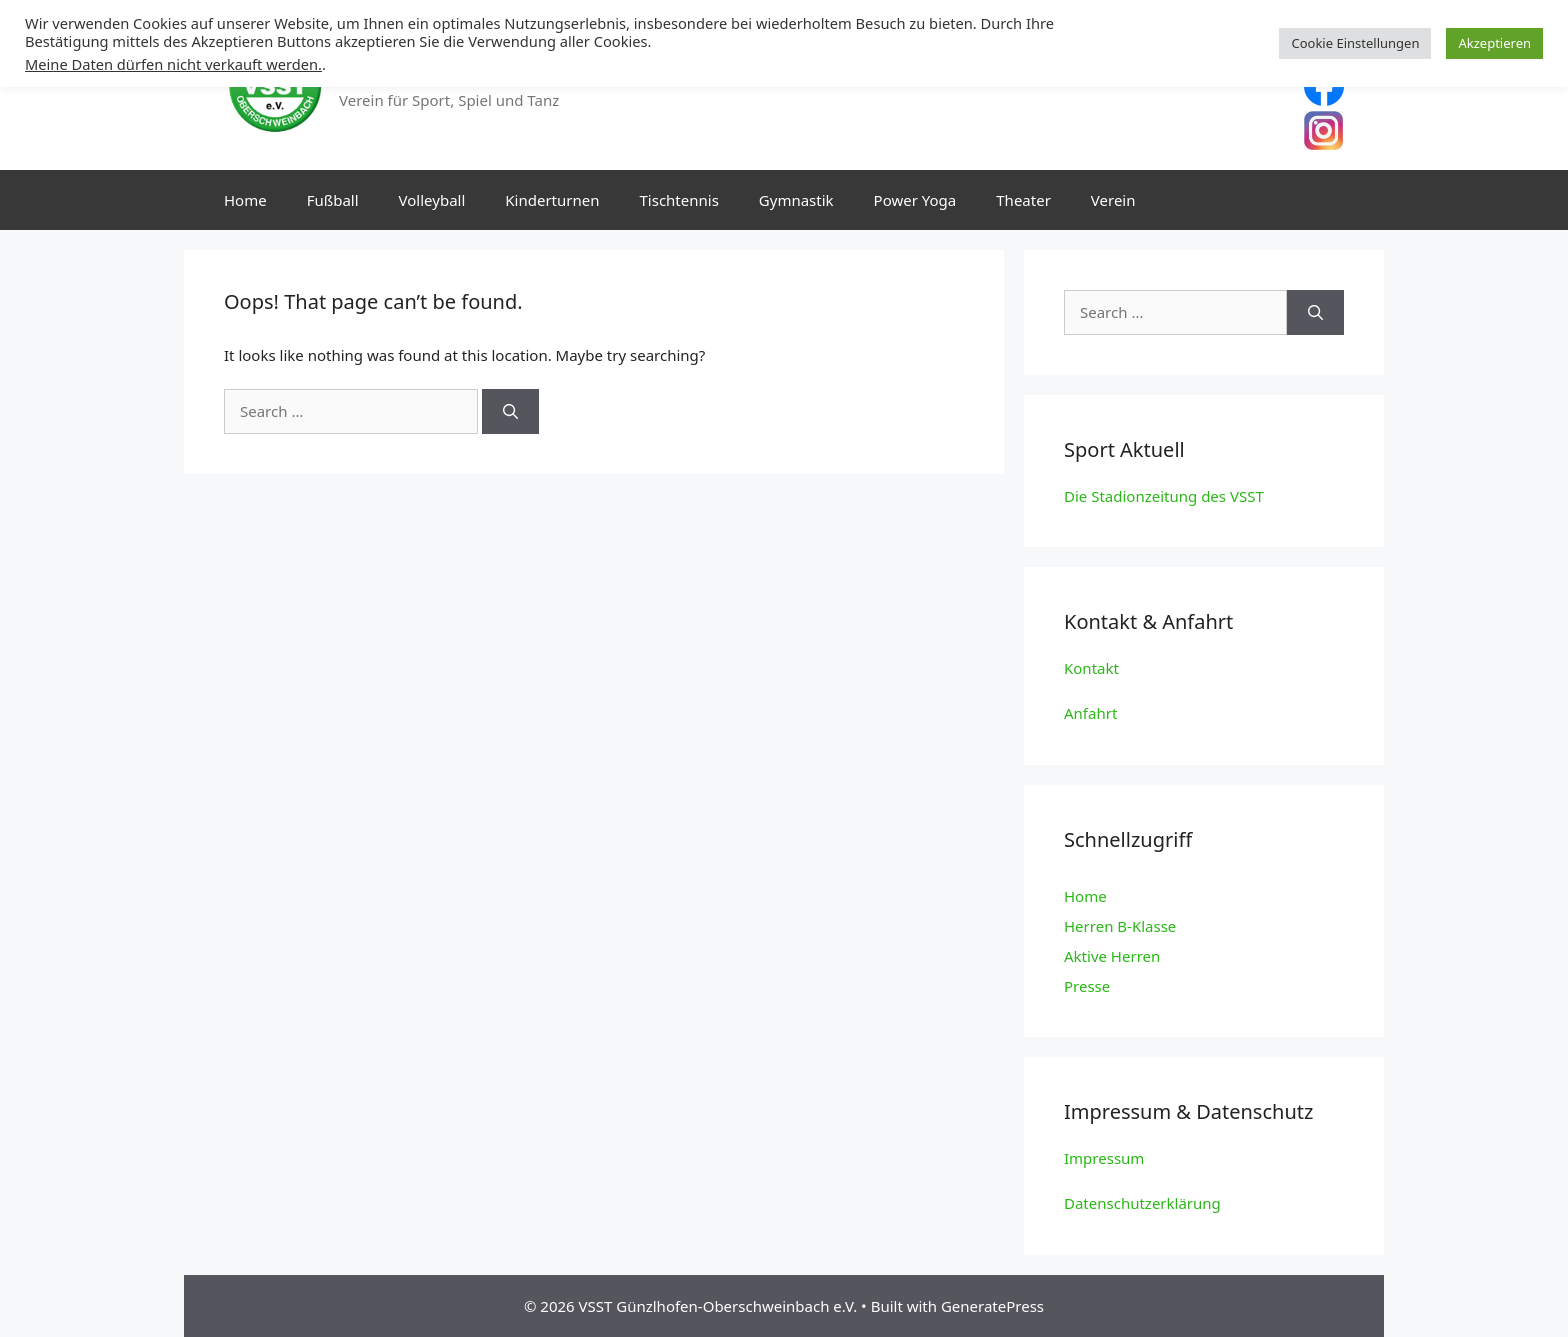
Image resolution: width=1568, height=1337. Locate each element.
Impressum (1104, 1158)
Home (245, 200)
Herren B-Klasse (1120, 926)
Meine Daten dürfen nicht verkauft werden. (173, 64)
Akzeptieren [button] (1494, 43)
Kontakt (1091, 668)
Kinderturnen (552, 200)
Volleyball (432, 200)
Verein (1113, 200)
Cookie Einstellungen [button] (1355, 43)
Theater (1023, 200)
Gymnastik (796, 200)
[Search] (510, 411)
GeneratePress (992, 1306)
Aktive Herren (1112, 956)
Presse (1087, 986)
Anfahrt (1090, 713)
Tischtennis (679, 200)
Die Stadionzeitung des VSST (1164, 496)
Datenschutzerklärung (1142, 1203)
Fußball (333, 200)
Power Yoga (915, 200)
